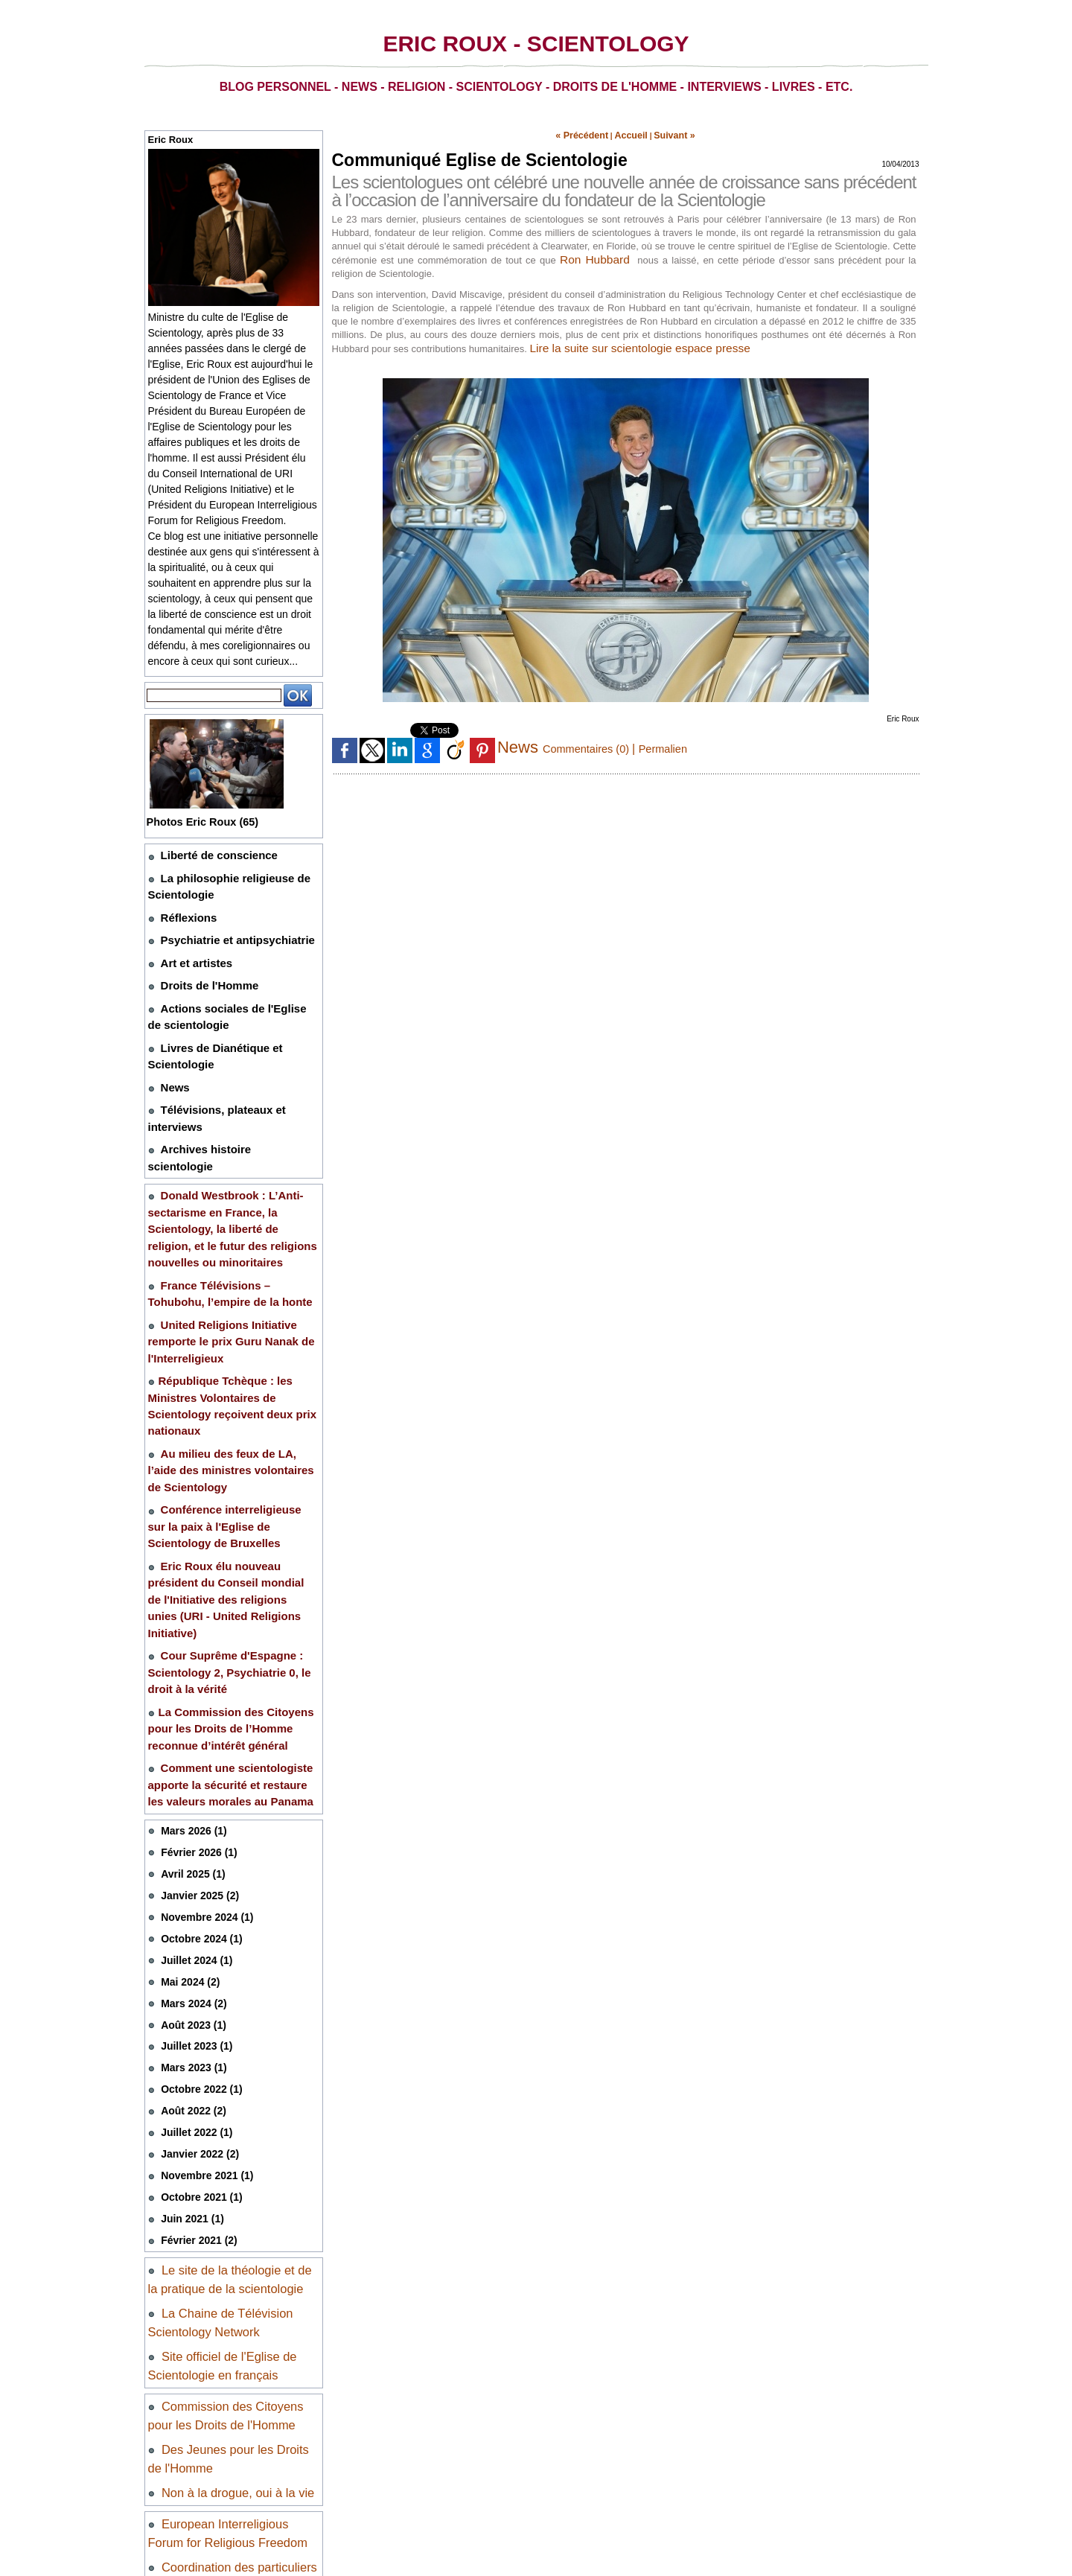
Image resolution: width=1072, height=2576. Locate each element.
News (173, 1062)
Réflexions (185, 910)
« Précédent (589, 134)
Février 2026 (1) (196, 1695)
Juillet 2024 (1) (194, 1798)
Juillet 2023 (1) (194, 1880)
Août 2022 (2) (191, 1941)
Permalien (674, 745)
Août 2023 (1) (191, 1859)
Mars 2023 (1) (191, 1900)
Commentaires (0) (592, 745)
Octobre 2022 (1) (199, 1921)
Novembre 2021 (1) (204, 2003)
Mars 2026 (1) (191, 1675)
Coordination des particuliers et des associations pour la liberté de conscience (230, 2398)
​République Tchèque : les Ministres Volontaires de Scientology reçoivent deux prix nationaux (232, 1322)
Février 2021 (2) (196, 2064)
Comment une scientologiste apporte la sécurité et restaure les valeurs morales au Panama (225, 1633)
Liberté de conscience (212, 854)
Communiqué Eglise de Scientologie (473, 157)
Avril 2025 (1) (190, 1716)
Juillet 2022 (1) (194, 1962)
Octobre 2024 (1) (199, 1777)
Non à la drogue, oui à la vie (236, 2308)
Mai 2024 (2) (188, 1818)
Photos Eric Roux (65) (208, 821)
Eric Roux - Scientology (536, 43)
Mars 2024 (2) (191, 1839)
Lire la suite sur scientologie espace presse (643, 345)
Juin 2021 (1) (190, 2044)
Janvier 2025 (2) (197, 1736)
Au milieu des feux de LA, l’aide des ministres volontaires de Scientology (227, 1371)
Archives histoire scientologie (230, 1117)
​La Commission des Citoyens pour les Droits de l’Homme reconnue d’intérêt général (233, 1584)
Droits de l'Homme (203, 971)
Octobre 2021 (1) (199, 2023)
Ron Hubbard (595, 256)
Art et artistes (192, 951)
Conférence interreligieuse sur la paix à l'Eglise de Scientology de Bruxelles (229, 1421)
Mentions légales (191, 2484)
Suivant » (665, 134)
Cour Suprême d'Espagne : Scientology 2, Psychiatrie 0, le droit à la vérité (231, 1534)
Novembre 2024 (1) (204, 1757)
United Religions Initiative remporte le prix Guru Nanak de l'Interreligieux (220, 1272)
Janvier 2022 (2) (197, 1982)
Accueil (629, 134)
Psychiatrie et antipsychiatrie (228, 930)
